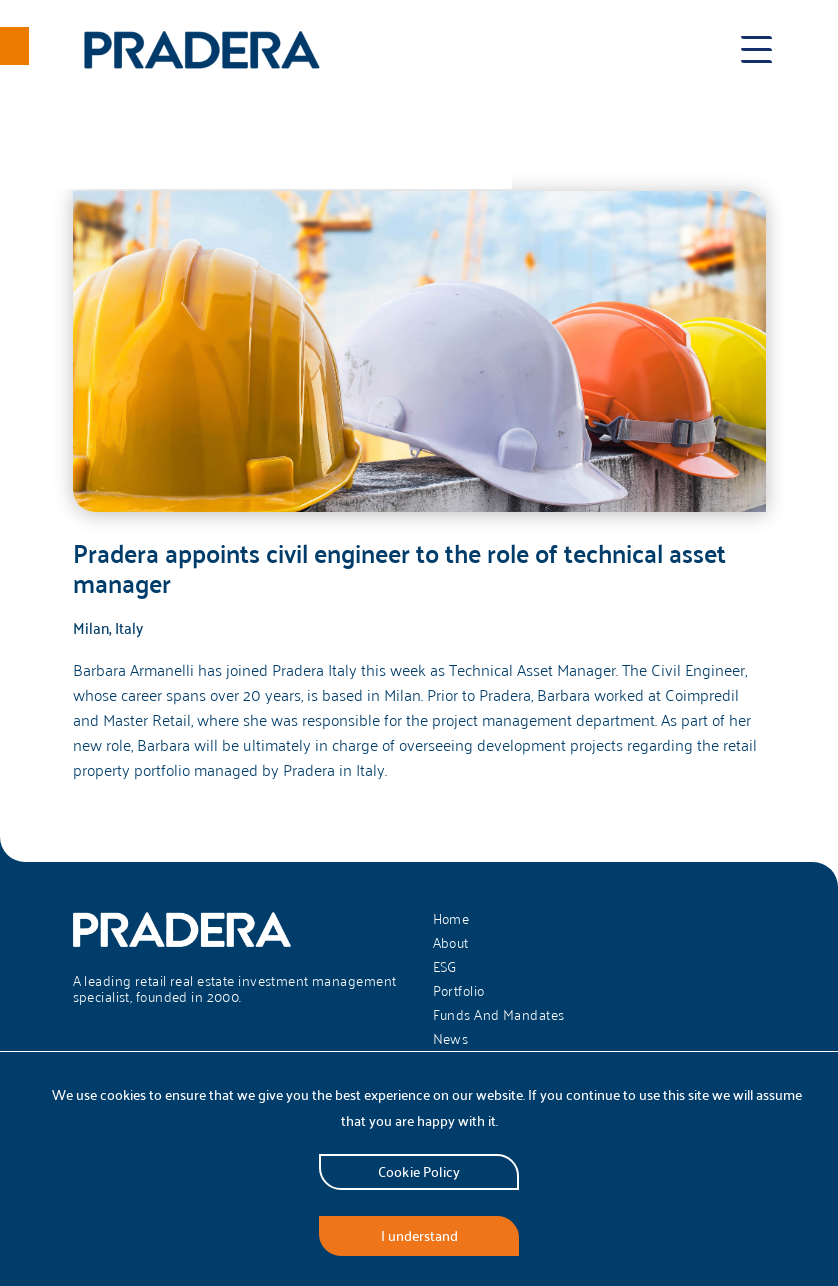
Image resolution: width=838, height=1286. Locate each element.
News (451, 1039)
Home (451, 919)
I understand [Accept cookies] (419, 1235)
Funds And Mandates (499, 1015)
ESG (445, 967)
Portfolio (459, 991)
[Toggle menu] (756, 50)
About (451, 943)
